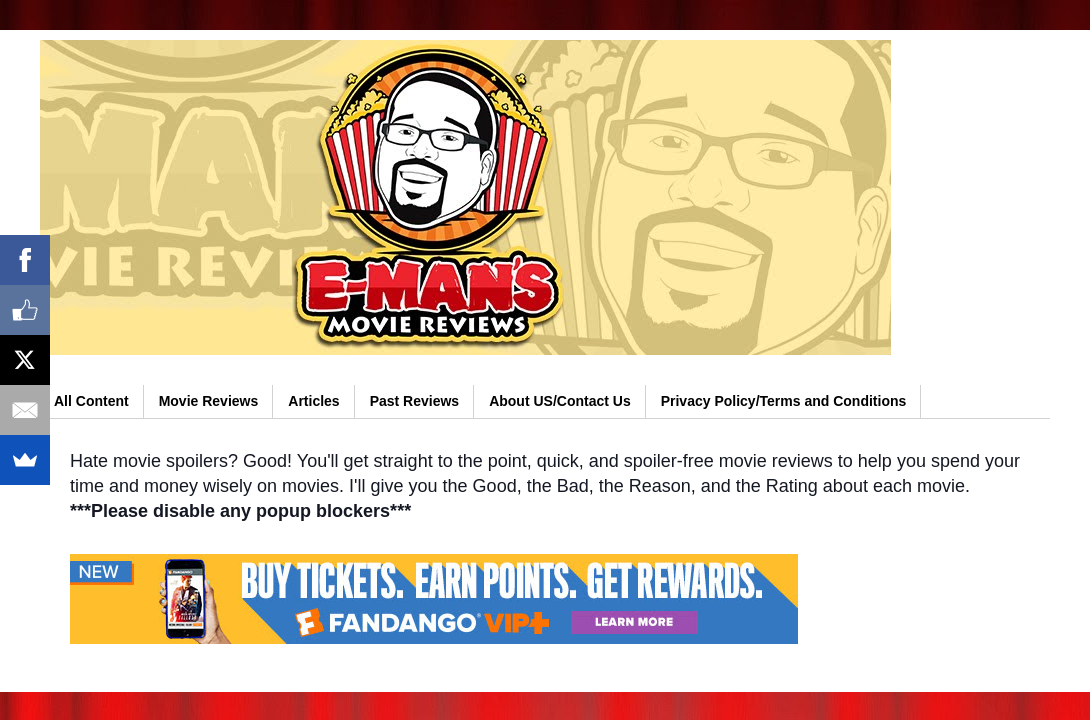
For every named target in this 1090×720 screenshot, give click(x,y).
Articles (313, 401)
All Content (91, 401)
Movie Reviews (209, 401)
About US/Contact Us (560, 401)
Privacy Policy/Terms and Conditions (784, 401)
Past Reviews (415, 401)
